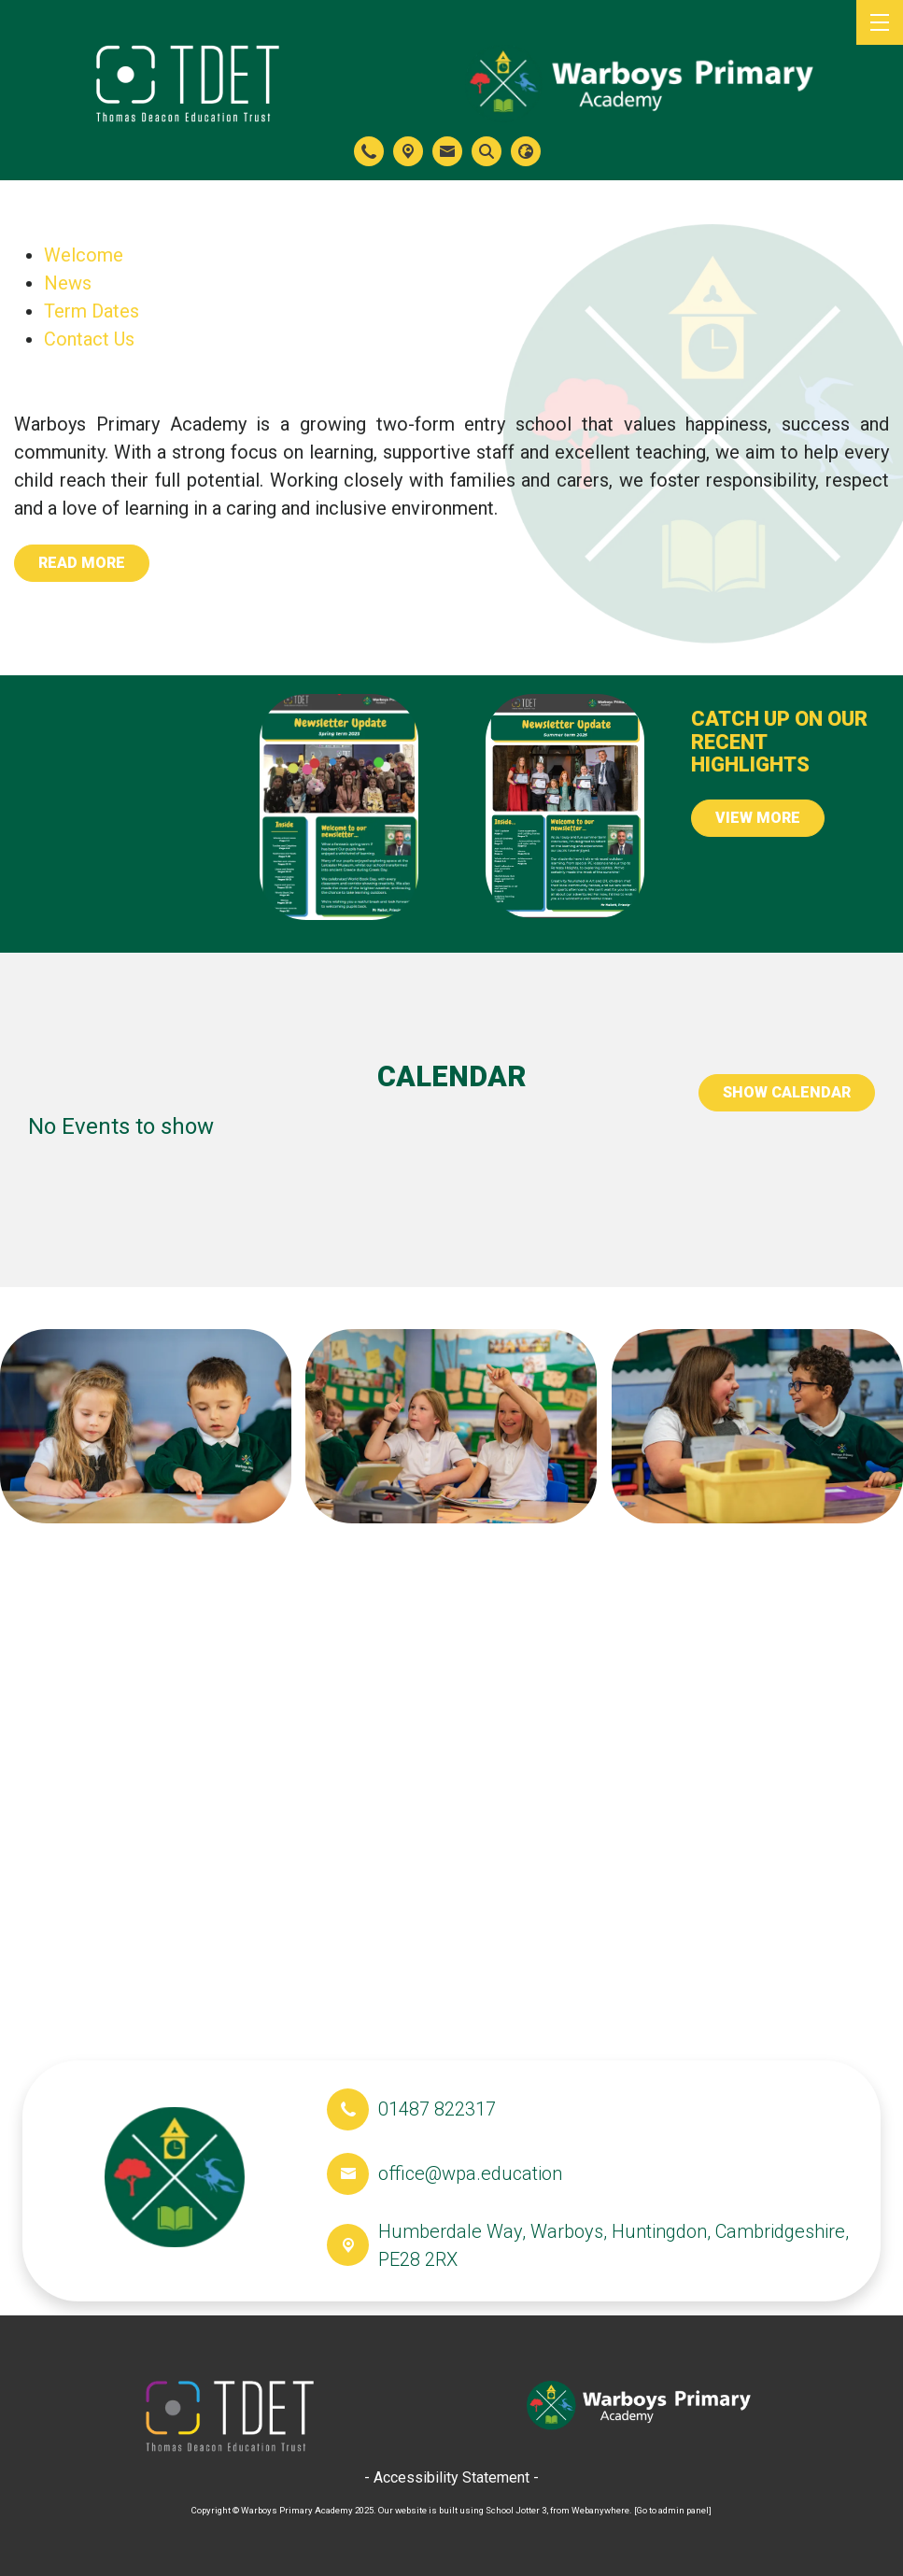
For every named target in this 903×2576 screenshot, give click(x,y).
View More (757, 818)
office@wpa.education (470, 2173)
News (68, 283)
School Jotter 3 (516, 2510)
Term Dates (91, 311)
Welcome (83, 255)
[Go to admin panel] (673, 2510)
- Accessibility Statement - (451, 2477)
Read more (81, 563)
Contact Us (89, 339)
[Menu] (879, 22)
